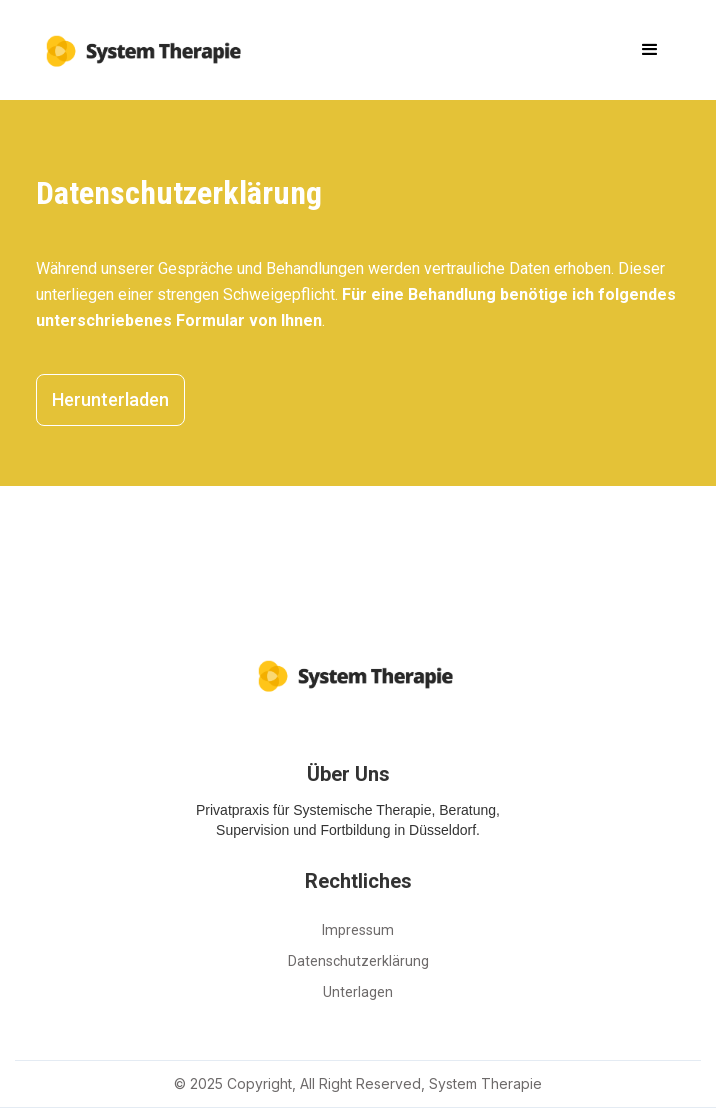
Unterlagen (358, 992)
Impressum (358, 930)
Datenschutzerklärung (358, 961)
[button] (650, 50)
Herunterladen (110, 399)
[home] (141, 44)
